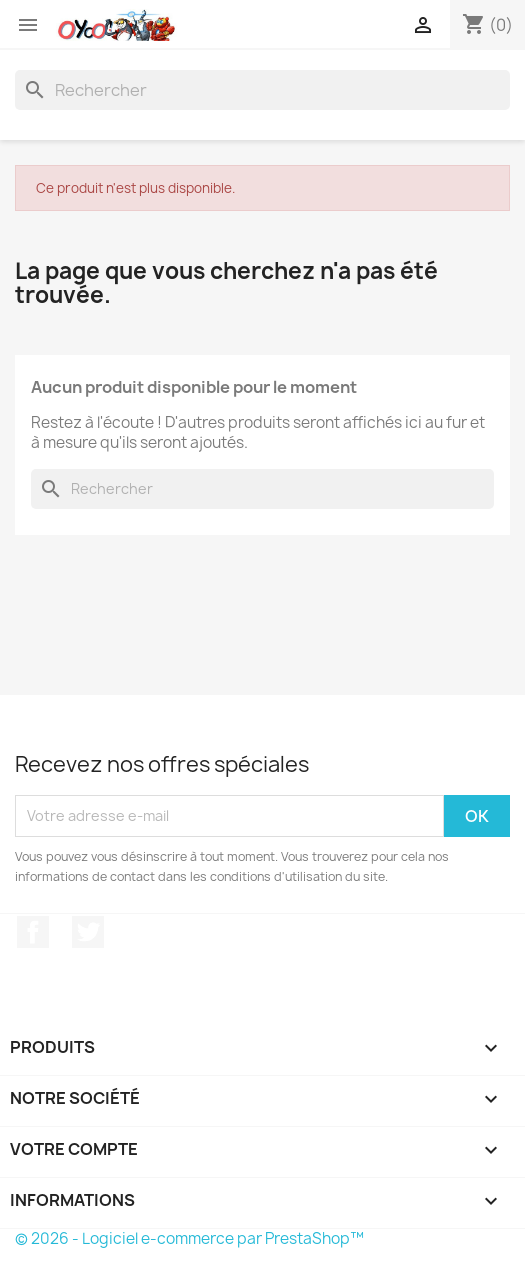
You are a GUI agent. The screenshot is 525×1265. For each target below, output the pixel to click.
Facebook (33, 932)
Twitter (88, 932)
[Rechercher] (262, 90)
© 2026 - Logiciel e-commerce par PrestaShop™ (189, 1238)
